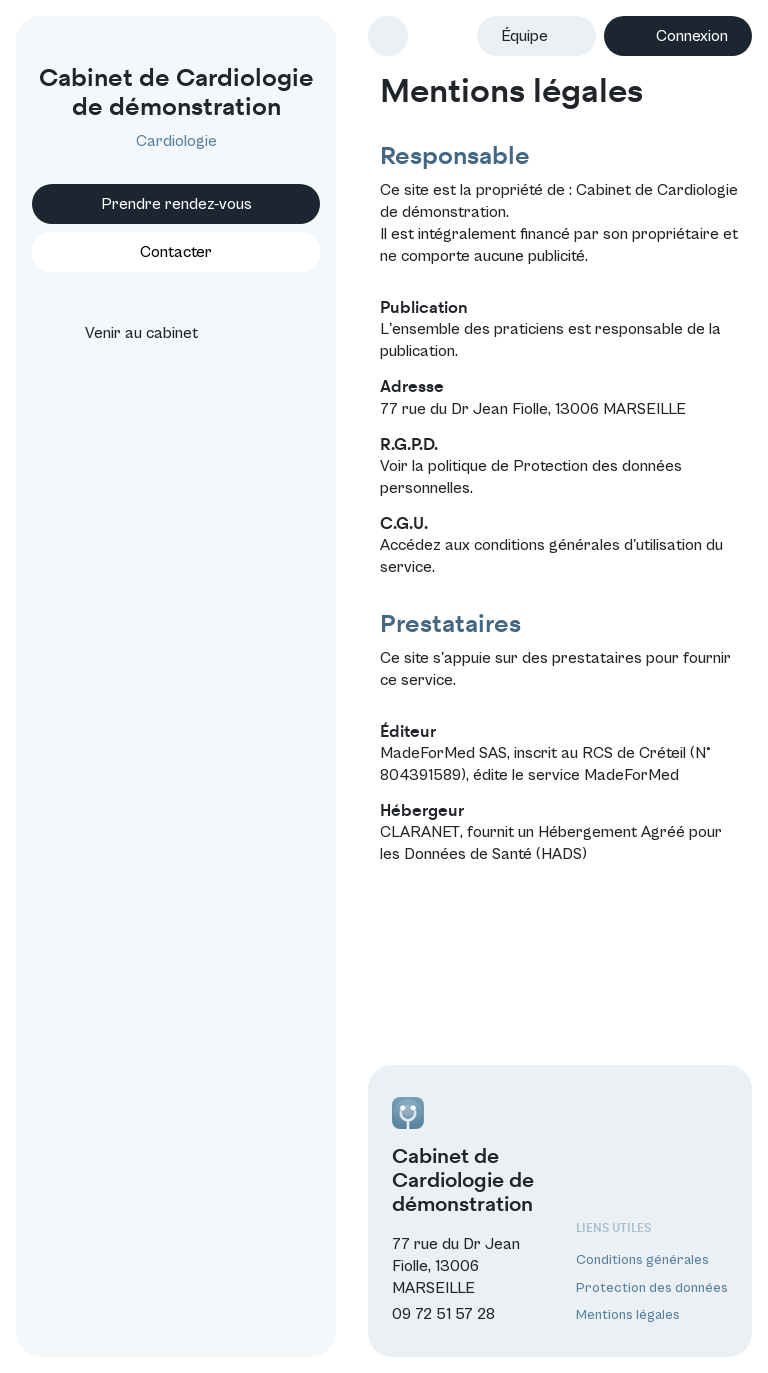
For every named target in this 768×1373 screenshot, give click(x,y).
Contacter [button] (176, 252)
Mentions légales (628, 1315)
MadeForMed (631, 775)
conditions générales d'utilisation (588, 545)
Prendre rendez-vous (176, 204)
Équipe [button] (524, 36)
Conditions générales (642, 1260)
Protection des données (652, 1288)
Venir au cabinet (123, 333)
